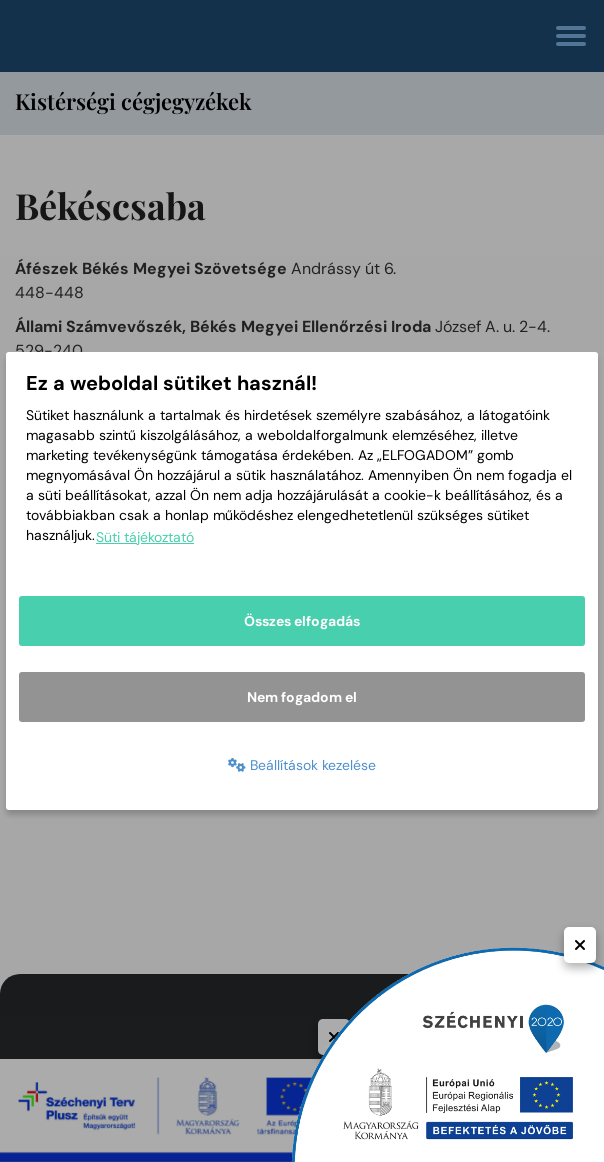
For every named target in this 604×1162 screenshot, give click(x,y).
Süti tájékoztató (145, 537)
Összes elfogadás (302, 621)
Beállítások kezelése (302, 765)
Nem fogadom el (302, 697)
